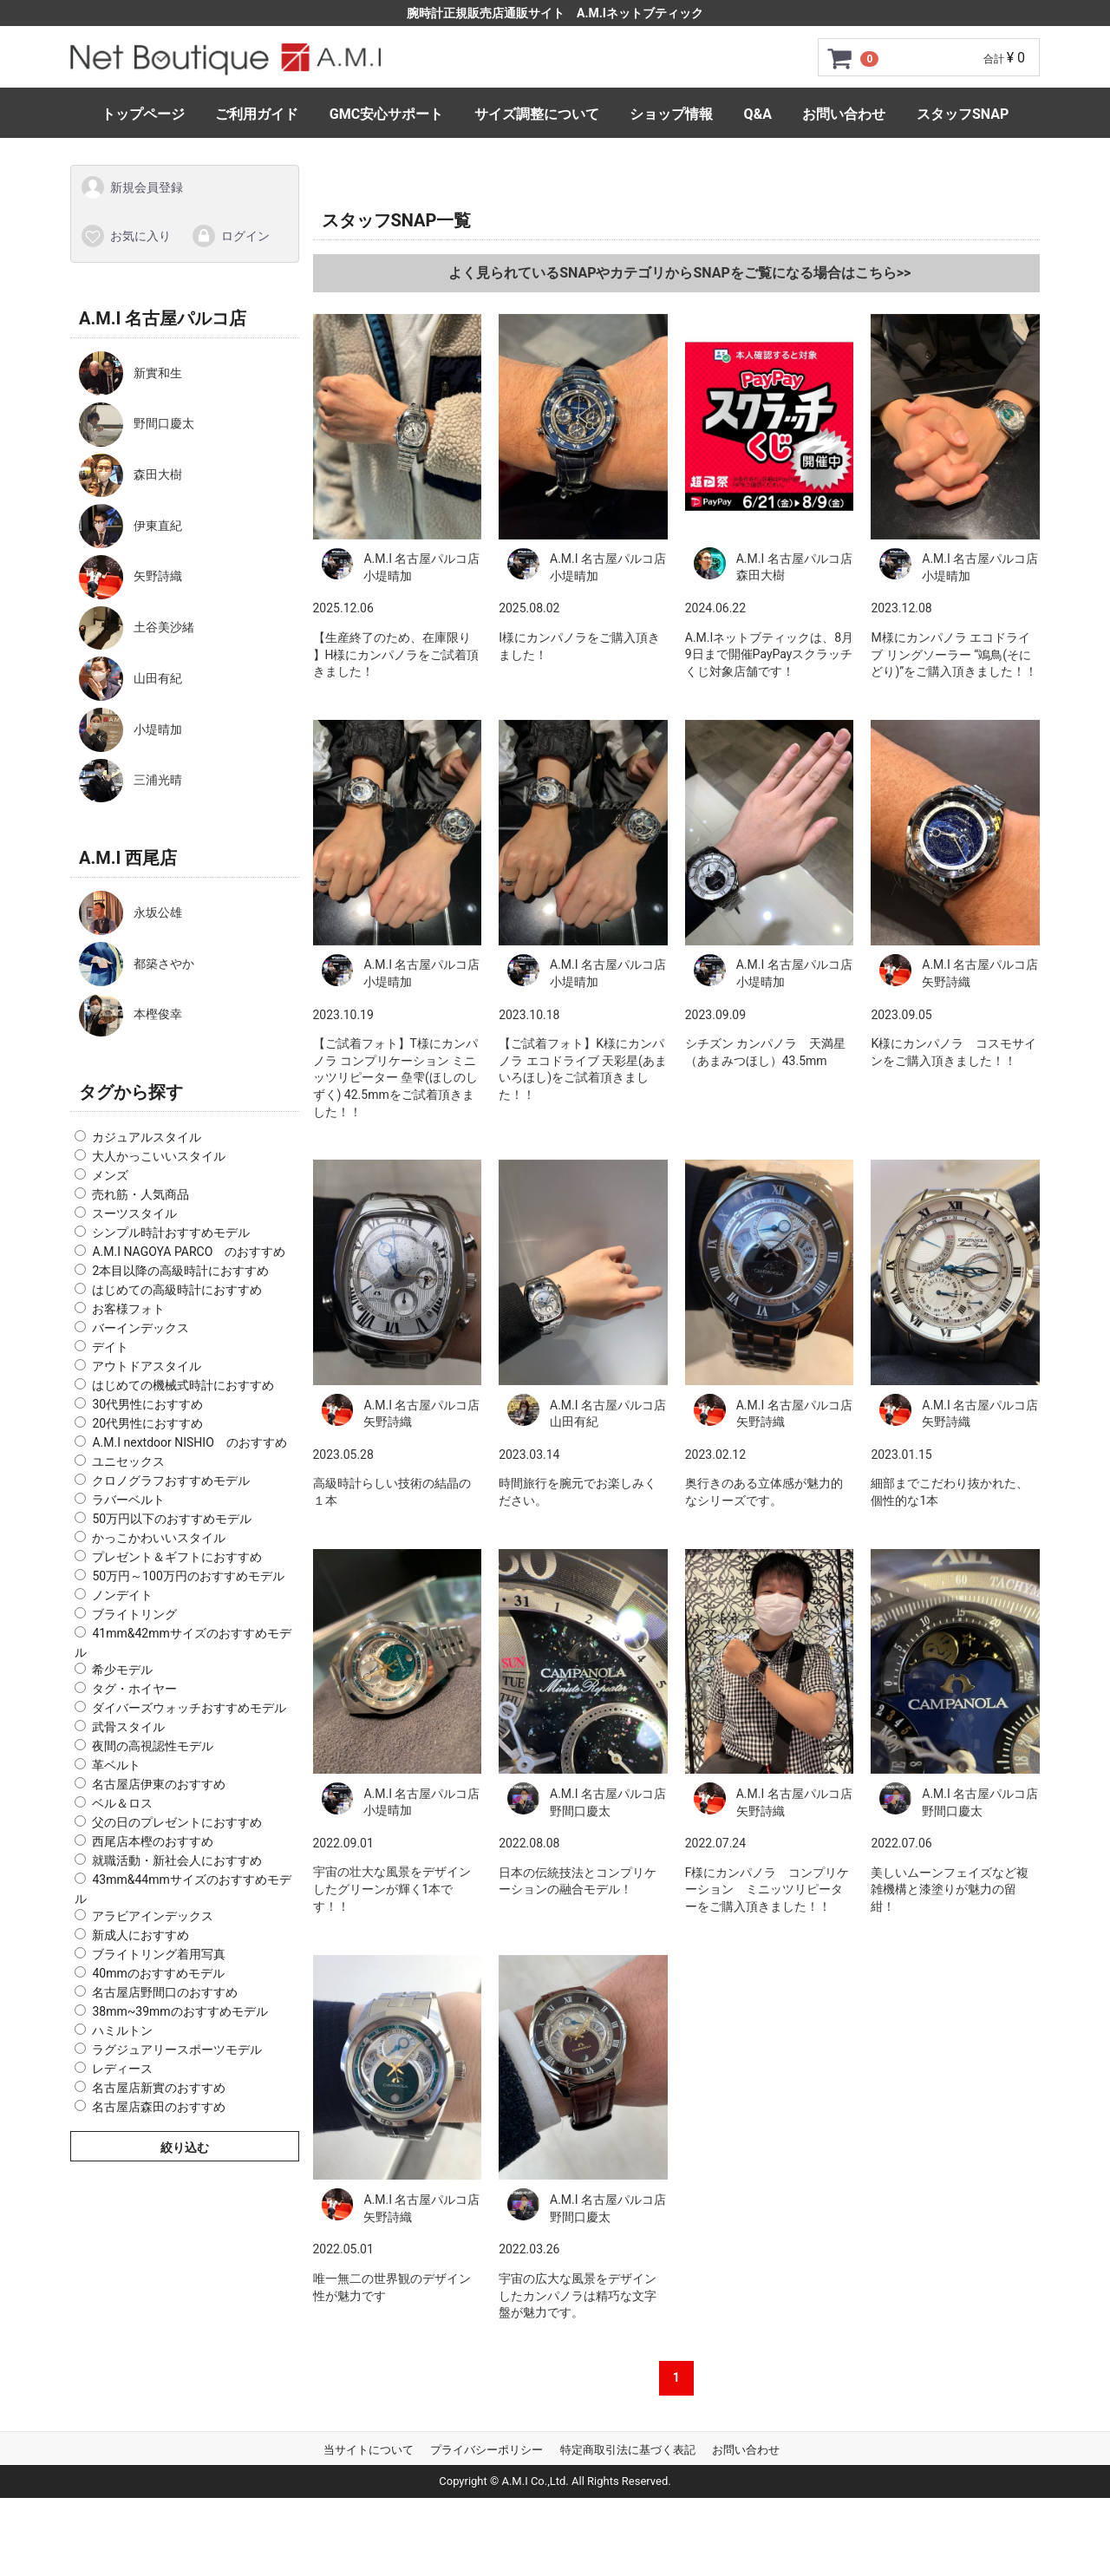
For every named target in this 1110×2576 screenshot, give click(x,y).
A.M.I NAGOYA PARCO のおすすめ (188, 1252)
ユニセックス (128, 1461)
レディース (122, 2068)
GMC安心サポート (386, 114)
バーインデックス (140, 1328)
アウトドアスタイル (146, 1366)
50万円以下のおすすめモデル (171, 1519)
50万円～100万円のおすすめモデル (188, 1576)
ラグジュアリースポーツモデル (177, 2049)
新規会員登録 (131, 187)
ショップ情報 (671, 114)
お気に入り (125, 235)
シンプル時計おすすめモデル (171, 1232)
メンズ (110, 1175)
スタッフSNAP (963, 114)
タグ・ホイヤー (134, 1689)
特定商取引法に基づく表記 (627, 2449)
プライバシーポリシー (486, 2449)
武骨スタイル (128, 1727)
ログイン (230, 235)
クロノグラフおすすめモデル (171, 1480)
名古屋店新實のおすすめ (158, 2087)
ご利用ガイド (256, 114)
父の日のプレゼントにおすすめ (177, 1822)
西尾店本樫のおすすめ (152, 1841)
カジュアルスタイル (146, 1137)
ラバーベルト (128, 1500)
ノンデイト (122, 1595)
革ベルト (116, 1765)
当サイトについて (368, 2449)
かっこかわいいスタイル (158, 1538)
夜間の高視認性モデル (152, 1746)
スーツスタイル (134, 1213)
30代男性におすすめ (147, 1404)
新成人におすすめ (140, 1934)
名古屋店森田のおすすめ (158, 2106)
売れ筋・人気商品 (140, 1194)
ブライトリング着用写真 (158, 1953)
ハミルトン (122, 2030)
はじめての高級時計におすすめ (177, 1290)
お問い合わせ (843, 114)
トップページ (143, 114)
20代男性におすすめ (147, 1423)
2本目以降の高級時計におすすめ (180, 1271)
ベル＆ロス (122, 1803)
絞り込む (184, 2147)
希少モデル (122, 1670)
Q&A (758, 114)
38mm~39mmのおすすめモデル (179, 2010)
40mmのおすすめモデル (158, 1972)
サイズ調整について (536, 114)
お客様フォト (128, 1309)
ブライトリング (134, 1614)
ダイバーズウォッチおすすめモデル (189, 1708)
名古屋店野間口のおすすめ (165, 1991)
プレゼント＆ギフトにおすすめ (177, 1557)
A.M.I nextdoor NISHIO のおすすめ (189, 1442)
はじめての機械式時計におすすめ (183, 1385)
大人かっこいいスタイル (158, 1156)
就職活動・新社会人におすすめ (177, 1860)
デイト (110, 1347)
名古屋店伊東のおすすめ (158, 1784)
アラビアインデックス (152, 1915)
